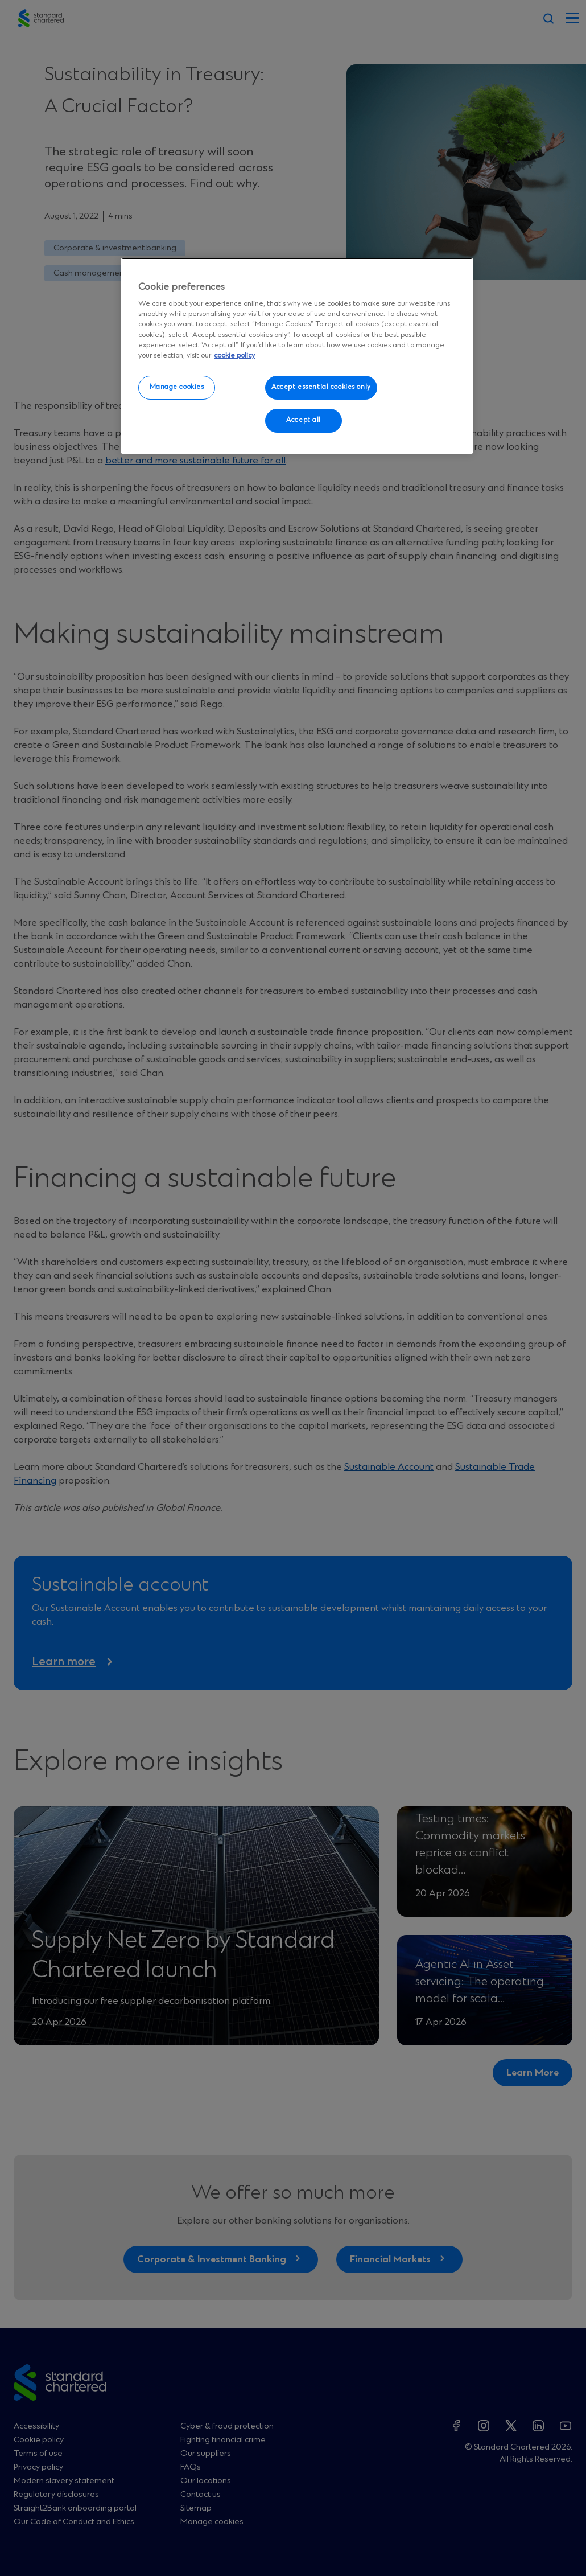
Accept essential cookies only (321, 387)
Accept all (303, 420)
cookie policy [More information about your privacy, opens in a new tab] (234, 355)
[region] (297, 356)
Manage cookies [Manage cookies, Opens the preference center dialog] (177, 387)
